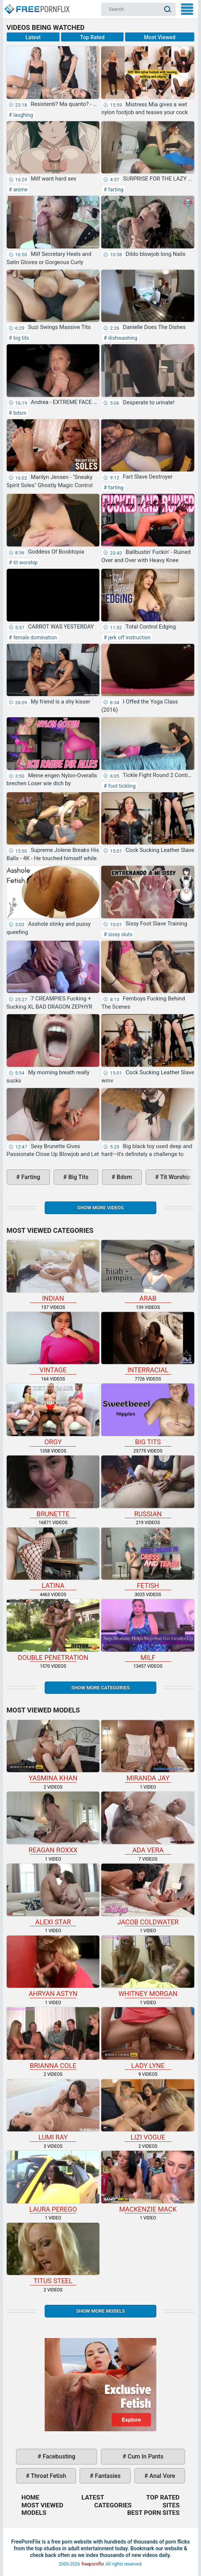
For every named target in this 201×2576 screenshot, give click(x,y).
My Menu (187, 9)
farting (115, 189)
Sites (171, 2505)
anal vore (161, 2475)
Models (34, 2512)
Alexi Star (53, 1895)
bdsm (19, 413)
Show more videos (100, 1207)
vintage (53, 1343)
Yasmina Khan (53, 1751)
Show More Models (100, 2311)
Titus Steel (53, 2254)
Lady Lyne (147, 2038)
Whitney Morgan (147, 1967)
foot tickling (121, 786)
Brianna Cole (53, 2038)
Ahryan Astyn (53, 1967)
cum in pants (144, 2456)
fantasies (107, 2475)
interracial (147, 1343)
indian (53, 1271)
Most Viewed (160, 37)
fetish (147, 1558)
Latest (33, 37)
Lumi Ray (53, 2110)
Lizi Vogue (147, 2110)
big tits (20, 338)
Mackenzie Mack (147, 2182)
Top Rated (92, 37)
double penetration (53, 1630)
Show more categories (100, 1687)
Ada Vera (147, 1823)
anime (20, 189)
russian (147, 1486)
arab (147, 1271)
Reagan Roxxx (53, 1823)
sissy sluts (120, 934)
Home (36, 6)
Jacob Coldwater (147, 1895)
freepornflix (93, 2564)
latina (53, 1558)
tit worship (25, 562)
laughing (22, 115)
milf (147, 1630)
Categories (113, 2505)
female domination (34, 637)
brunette (53, 1486)
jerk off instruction (128, 637)
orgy (53, 1414)
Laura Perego (53, 2182)
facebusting (58, 2456)
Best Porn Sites (153, 2512)
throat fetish (47, 2475)
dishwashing (122, 338)
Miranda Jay (147, 1751)
